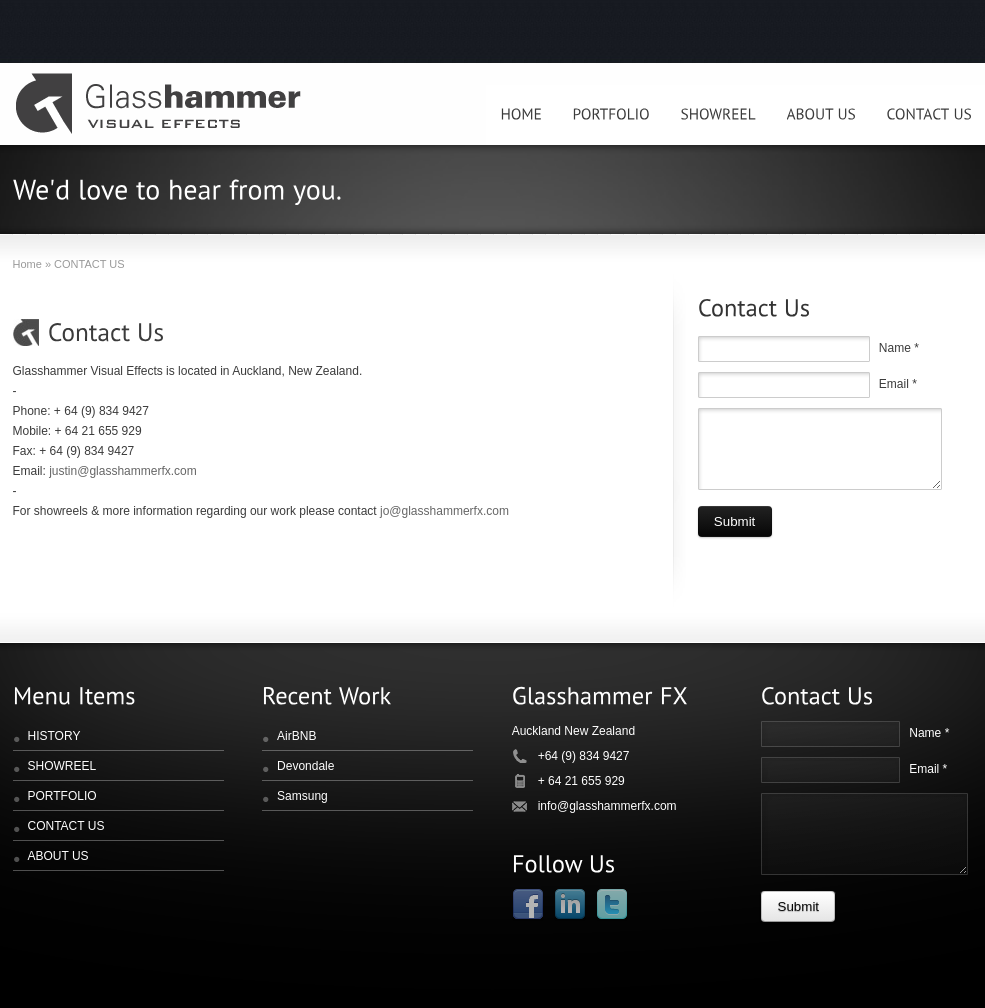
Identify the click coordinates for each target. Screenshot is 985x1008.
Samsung (302, 796)
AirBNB (296, 736)
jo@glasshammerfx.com (444, 511)
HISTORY (54, 736)
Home (27, 264)
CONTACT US (66, 826)
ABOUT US (58, 856)
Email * (898, 384)
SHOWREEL (62, 766)
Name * (899, 348)
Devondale (305, 766)
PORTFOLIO (62, 796)
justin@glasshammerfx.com (123, 471)
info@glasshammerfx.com (607, 806)
